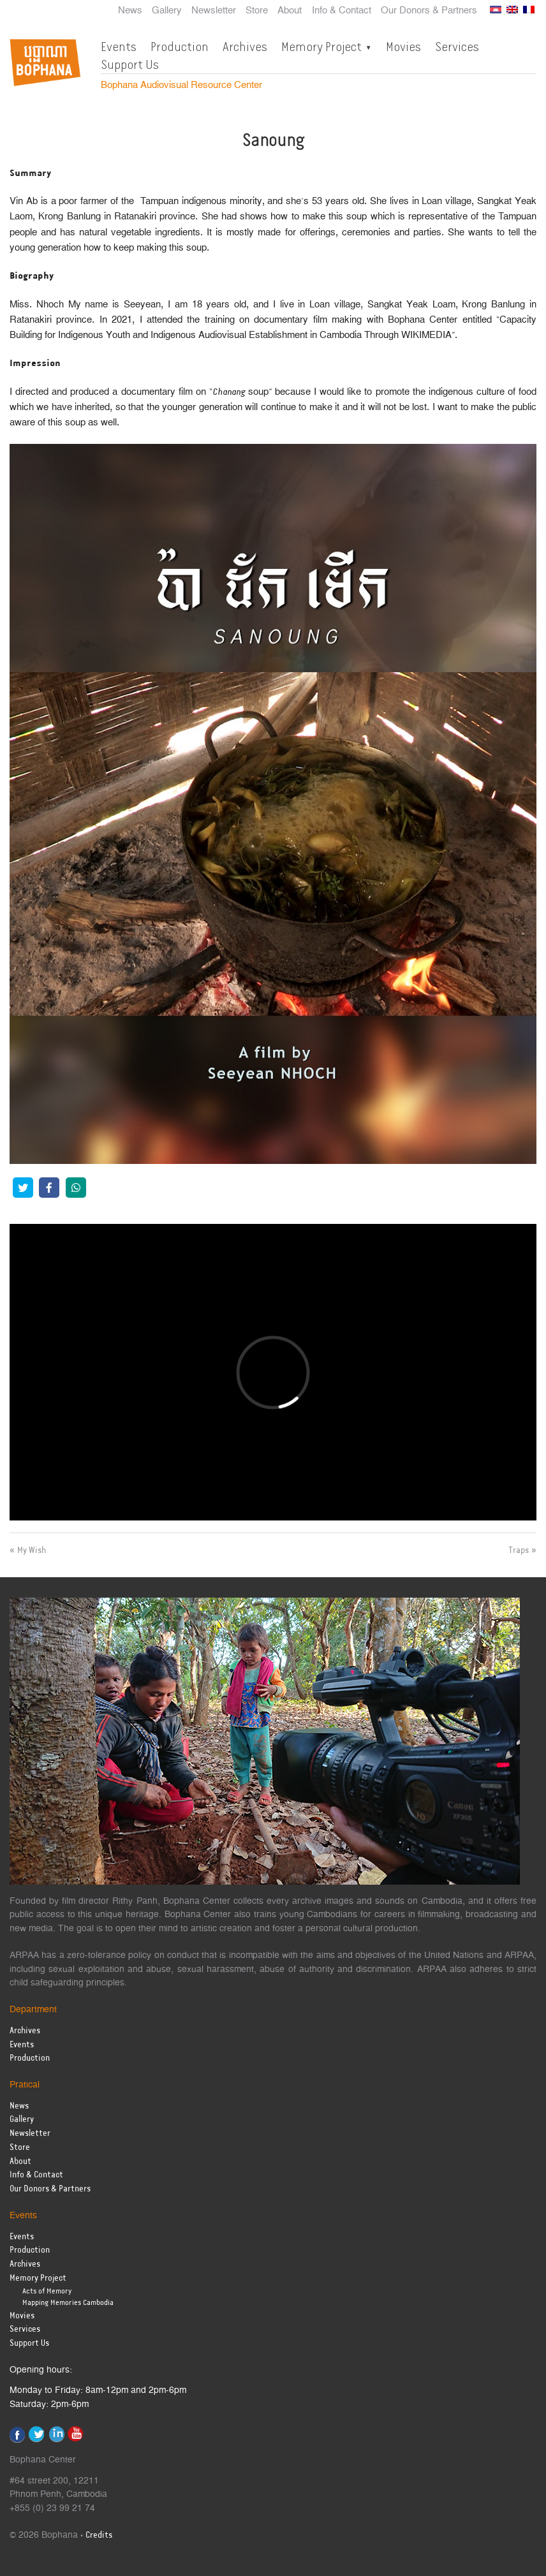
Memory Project (321, 46)
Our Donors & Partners (429, 10)
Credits (98, 2535)
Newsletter (213, 10)
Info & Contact (341, 10)
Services (457, 46)
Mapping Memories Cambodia (68, 2302)
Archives (245, 46)
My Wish (31, 1550)
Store (257, 10)
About (289, 10)
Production (180, 46)
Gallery (167, 10)
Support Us (130, 64)
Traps (518, 1550)
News (130, 10)
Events (118, 46)
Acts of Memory (46, 2291)
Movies (403, 46)
